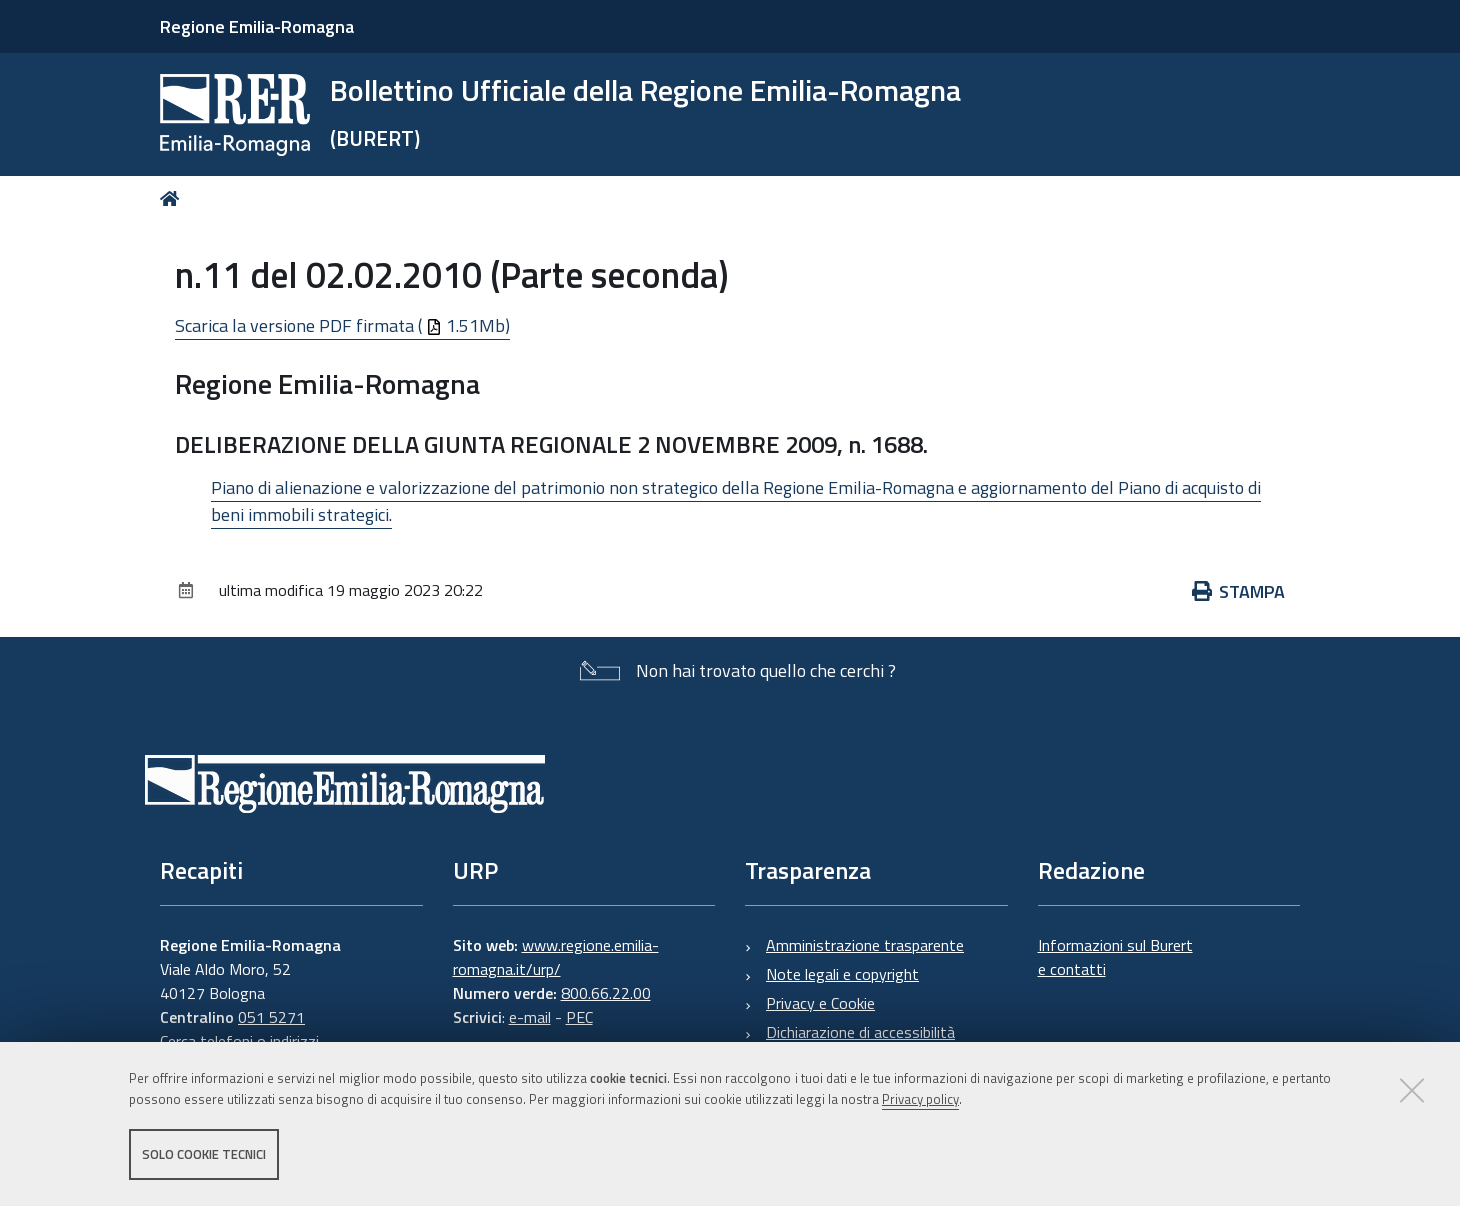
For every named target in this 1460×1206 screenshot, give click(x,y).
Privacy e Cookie (820, 1003)
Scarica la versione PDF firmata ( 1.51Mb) (342, 325)
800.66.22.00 (606, 993)
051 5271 (271, 1017)
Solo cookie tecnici (204, 1154)
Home (173, 198)
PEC (579, 1017)
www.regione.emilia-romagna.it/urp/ (556, 957)
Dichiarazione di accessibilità (860, 1032)
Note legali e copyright (842, 974)
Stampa (1239, 591)
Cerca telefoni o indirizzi (239, 1041)
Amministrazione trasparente (865, 945)
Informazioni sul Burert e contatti (1115, 957)
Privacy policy (920, 1099)
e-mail (530, 1017)
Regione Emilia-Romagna (257, 26)
